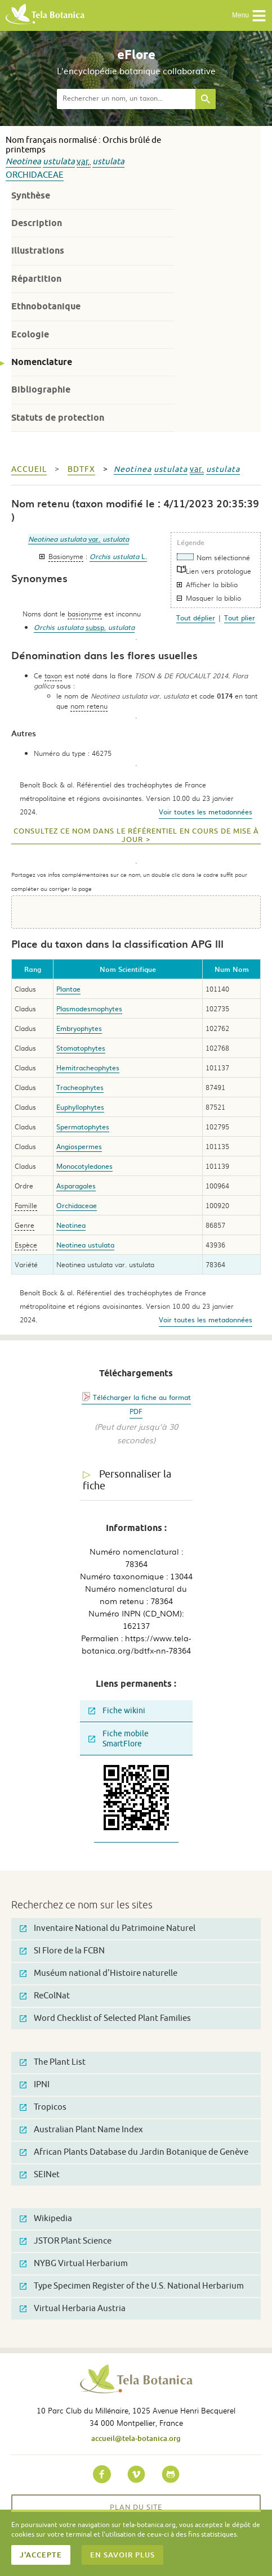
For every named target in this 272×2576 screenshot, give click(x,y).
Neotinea (23, 161)
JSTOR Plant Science (66, 2241)
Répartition (36, 278)
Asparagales (76, 1186)
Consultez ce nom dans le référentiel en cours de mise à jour (136, 835)
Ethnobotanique (46, 306)
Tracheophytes (80, 1087)
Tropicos (43, 2107)
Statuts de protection (57, 417)
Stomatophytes (80, 1048)
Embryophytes (79, 1028)
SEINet (40, 2174)
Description (36, 223)
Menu (249, 15)
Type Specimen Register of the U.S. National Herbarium (132, 2286)
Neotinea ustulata (85, 1245)
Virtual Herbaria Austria (73, 2308)
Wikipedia (46, 2218)
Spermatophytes (82, 1127)
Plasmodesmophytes (89, 1008)
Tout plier (239, 618)
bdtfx (81, 469)
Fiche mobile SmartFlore (118, 1739)
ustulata (59, 161)
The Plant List (53, 2062)
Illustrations (37, 250)
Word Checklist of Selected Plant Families (105, 2018)
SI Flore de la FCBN (62, 1950)
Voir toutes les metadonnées (205, 812)
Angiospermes (79, 1146)
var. (84, 161)
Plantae (68, 989)
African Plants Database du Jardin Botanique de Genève (134, 2152)
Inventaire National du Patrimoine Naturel (107, 1928)
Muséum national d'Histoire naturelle (98, 1973)
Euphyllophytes (80, 1107)
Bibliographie (40, 389)
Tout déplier (195, 618)
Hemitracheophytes (87, 1067)
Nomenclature (41, 362)
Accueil (29, 469)
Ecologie (30, 334)
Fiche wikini (116, 1710)
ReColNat (45, 1995)
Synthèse (30, 195)
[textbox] (126, 99)
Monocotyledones (84, 1166)
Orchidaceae (35, 175)
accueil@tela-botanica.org (136, 2438)
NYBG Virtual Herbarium (74, 2263)
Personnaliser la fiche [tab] (127, 1480)
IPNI (35, 2084)
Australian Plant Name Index (81, 2129)
